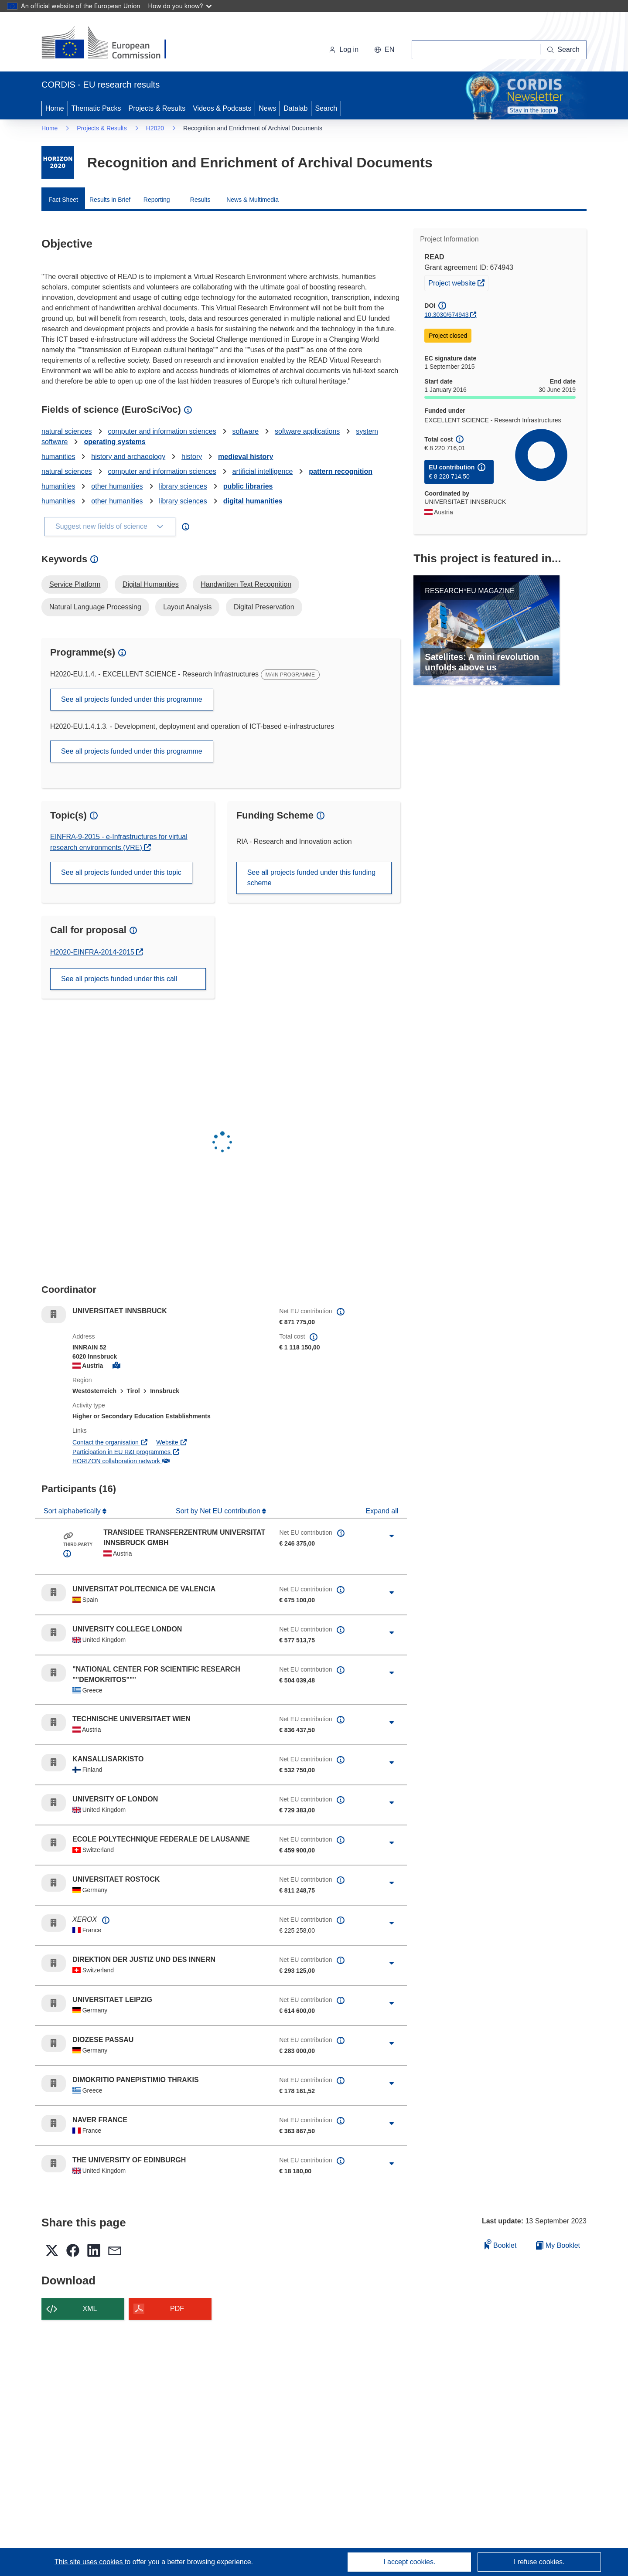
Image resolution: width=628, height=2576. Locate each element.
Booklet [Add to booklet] (501, 2244)
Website (172, 1442)
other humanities (117, 486)
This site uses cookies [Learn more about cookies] (90, 2562)
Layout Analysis (187, 607)
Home (54, 108)
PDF (177, 2308)
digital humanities (253, 501)
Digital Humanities (151, 584)
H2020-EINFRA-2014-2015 (93, 952)
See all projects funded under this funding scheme (311, 878)
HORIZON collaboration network (120, 1461)
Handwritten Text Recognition (246, 584)
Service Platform (74, 584)
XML (90, 2308)
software (245, 431)
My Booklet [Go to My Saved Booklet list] (558, 2245)
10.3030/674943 (446, 314)
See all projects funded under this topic (121, 872)
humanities (58, 456)
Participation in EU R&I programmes (126, 1451)
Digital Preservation (264, 607)
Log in (343, 49)
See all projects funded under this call (119, 978)
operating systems (114, 441)
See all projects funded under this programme (131, 699)
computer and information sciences (162, 431)
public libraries (248, 486)
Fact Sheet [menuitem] (63, 199)
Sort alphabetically (73, 1511)
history (191, 456)
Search (326, 108)
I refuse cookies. (539, 2562)
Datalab (295, 108)
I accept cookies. (409, 2562)
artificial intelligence (262, 471)
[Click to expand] (391, 1536)
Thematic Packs (96, 108)
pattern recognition (340, 471)
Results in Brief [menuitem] (109, 199)
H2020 (155, 128)
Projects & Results (157, 108)
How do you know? (180, 6)
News (267, 108)
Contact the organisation (110, 1442)
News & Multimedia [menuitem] (252, 199)
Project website (458, 282)
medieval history (245, 456)
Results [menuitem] (200, 199)
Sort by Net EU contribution (219, 1511)
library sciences (183, 486)
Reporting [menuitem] (156, 199)
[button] (384, 49)
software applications (307, 431)
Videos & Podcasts (222, 108)
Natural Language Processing (95, 607)
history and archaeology (128, 456)
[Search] (563, 49)
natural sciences (66, 431)
